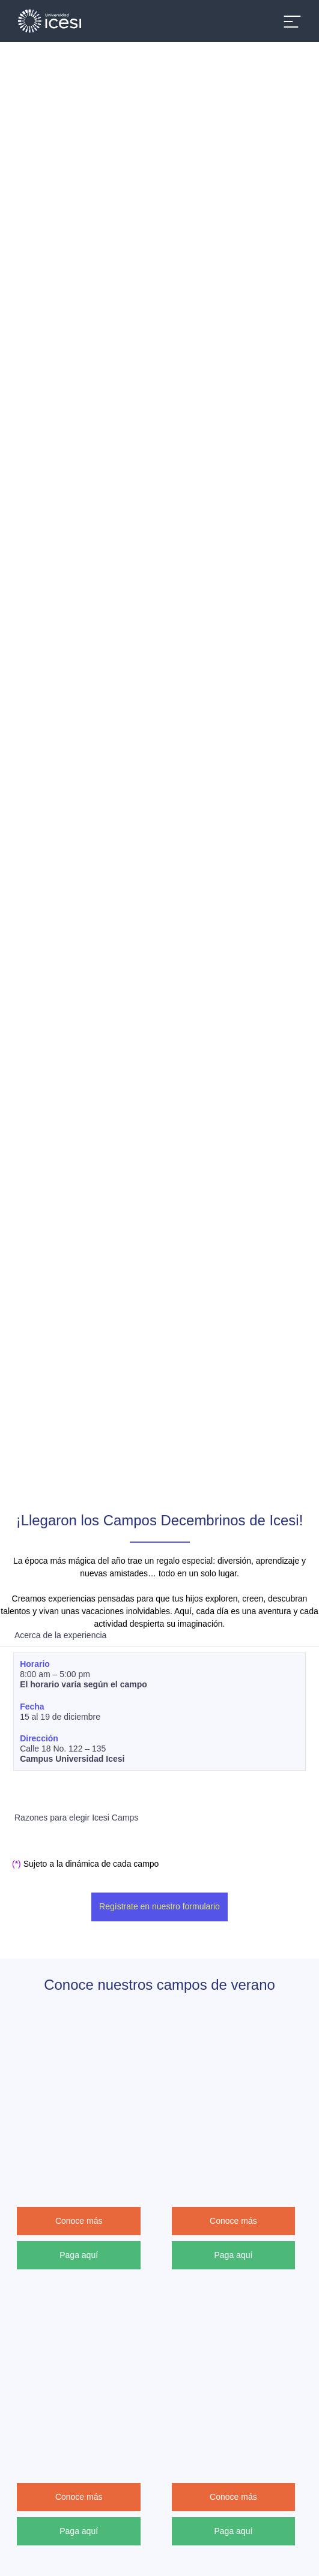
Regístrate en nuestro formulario (159, 1906)
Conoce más (82, 2221)
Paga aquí (82, 2254)
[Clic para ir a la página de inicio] (54, 21)
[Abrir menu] (292, 21)
